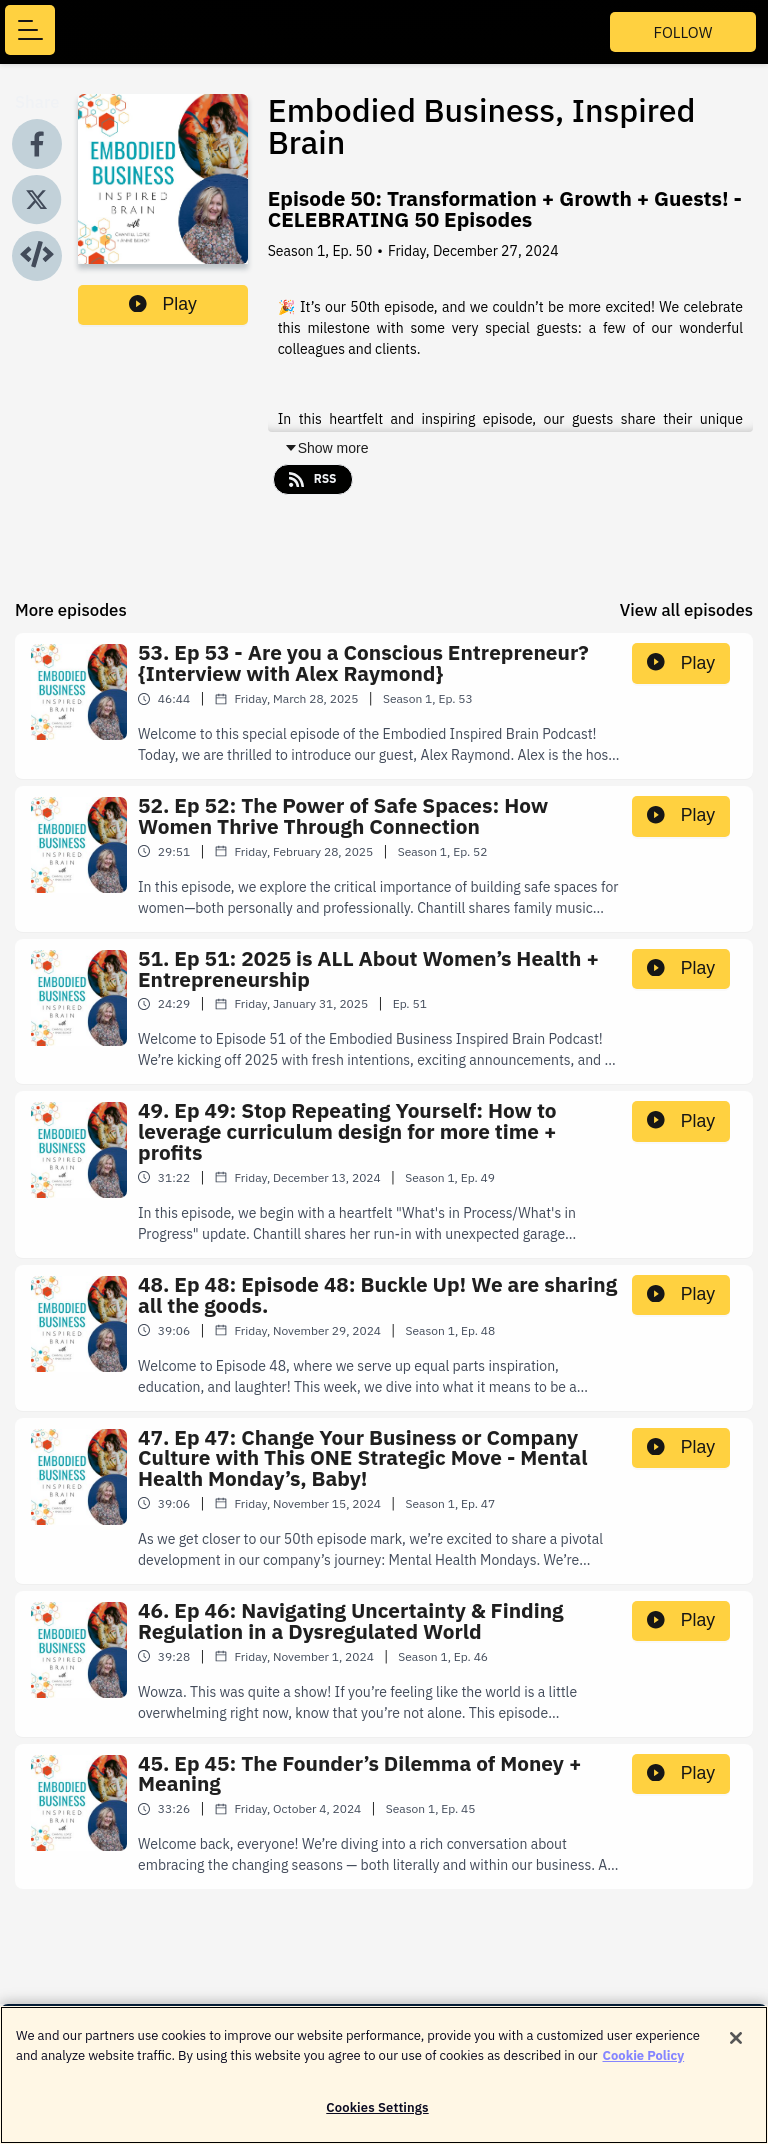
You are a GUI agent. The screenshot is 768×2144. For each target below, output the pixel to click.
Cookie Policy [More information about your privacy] (644, 2066)
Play (163, 304)
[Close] (736, 2050)
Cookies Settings (377, 2119)
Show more (326, 448)
